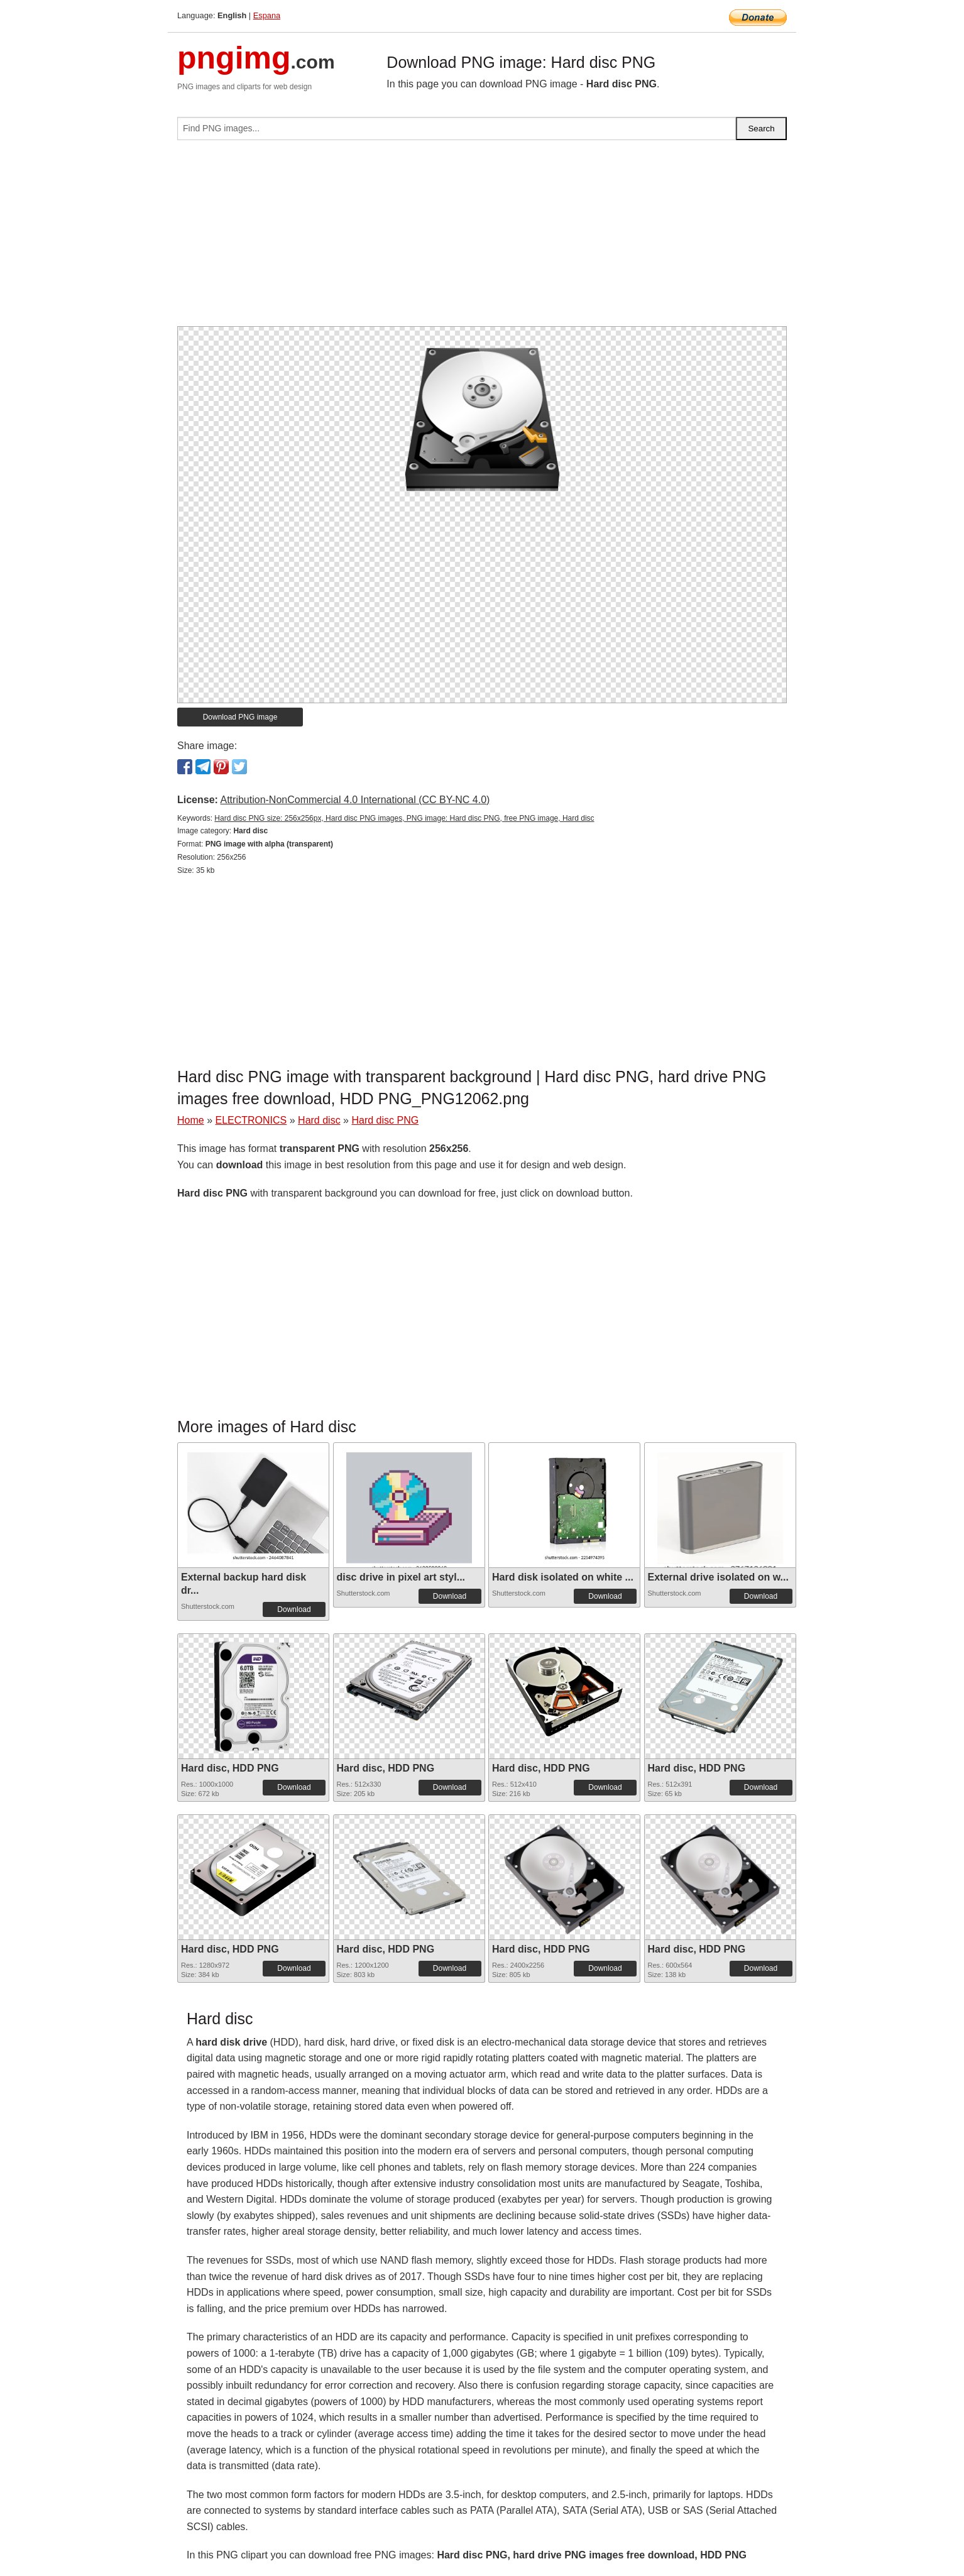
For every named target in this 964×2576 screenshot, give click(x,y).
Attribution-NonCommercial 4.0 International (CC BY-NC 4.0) (355, 799)
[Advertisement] (482, 238)
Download (293, 1609)
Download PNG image (240, 717)
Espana (266, 15)
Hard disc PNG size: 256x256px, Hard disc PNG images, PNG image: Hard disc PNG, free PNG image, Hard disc (404, 818)
